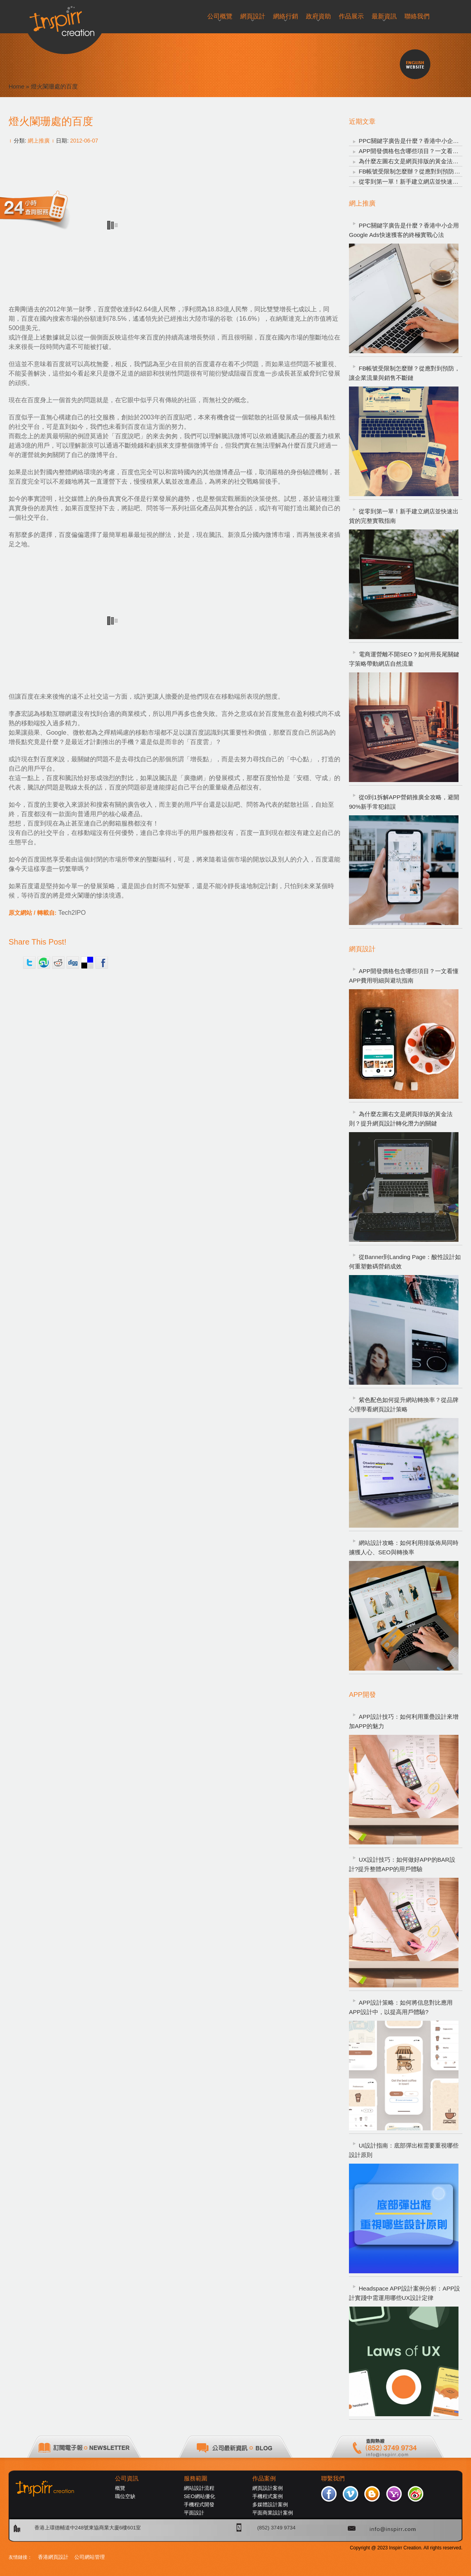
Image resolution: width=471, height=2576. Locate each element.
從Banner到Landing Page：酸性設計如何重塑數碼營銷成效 (405, 1262)
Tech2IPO (72, 912)
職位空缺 (125, 2496)
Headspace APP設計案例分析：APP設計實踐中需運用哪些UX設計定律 (404, 2293)
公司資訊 (126, 2478)
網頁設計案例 (267, 2488)
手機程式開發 (199, 2504)
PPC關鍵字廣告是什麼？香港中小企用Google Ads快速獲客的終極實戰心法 (404, 230)
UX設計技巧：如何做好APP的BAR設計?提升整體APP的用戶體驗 (402, 1864)
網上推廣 (39, 140)
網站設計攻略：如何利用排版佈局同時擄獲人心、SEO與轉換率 (403, 1547)
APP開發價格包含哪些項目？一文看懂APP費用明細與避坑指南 (403, 976)
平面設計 (194, 2513)
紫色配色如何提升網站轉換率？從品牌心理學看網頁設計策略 (403, 1404)
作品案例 (264, 2478)
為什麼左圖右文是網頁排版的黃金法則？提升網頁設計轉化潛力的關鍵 (401, 1119)
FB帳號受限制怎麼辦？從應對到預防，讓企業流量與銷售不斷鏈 (404, 373)
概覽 (120, 2488)
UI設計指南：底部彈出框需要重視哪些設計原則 (403, 2150)
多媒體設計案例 (270, 2504)
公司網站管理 (89, 2557)
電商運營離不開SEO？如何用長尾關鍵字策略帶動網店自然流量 (404, 659)
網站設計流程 (199, 2488)
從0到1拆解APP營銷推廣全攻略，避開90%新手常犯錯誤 (404, 802)
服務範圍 (195, 2478)
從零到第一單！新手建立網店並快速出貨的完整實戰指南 (403, 516)
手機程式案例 (267, 2496)
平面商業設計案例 (272, 2513)
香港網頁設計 (53, 2557)
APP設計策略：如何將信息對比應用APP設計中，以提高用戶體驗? (401, 2007)
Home (16, 86)
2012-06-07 (84, 140)
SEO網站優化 (199, 2496)
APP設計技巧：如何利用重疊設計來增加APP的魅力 (403, 1721)
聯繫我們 (333, 2478)
